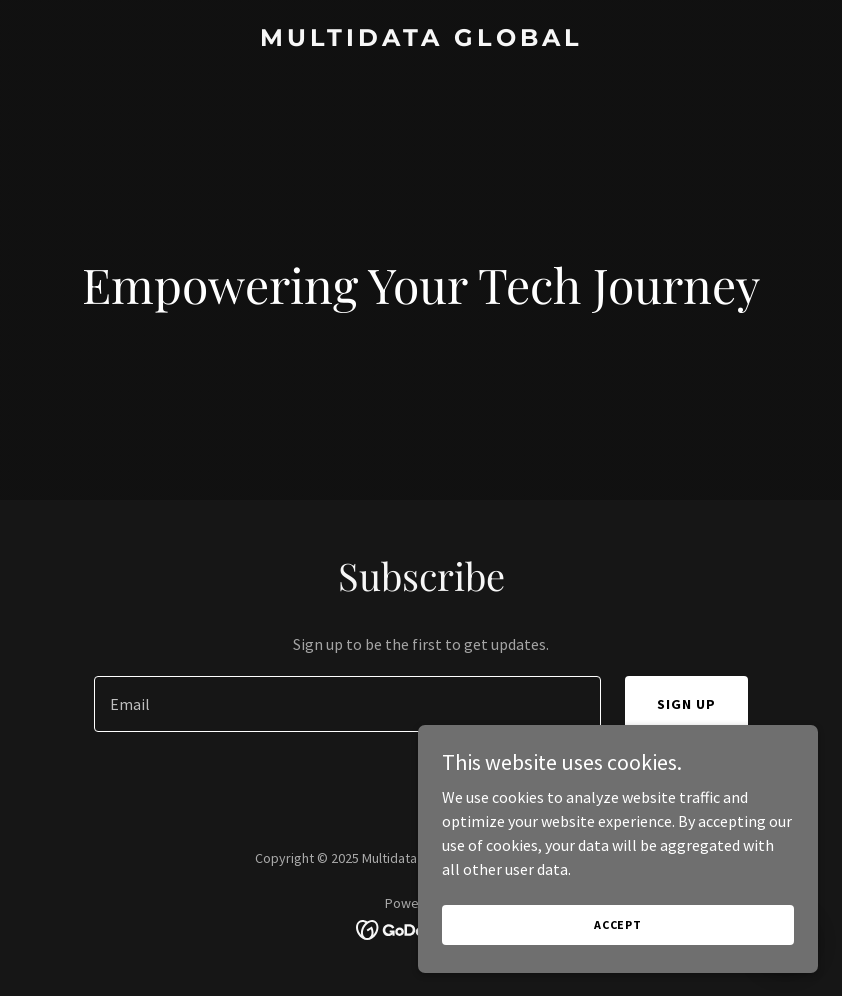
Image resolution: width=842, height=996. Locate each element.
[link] (421, 40)
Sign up (686, 704)
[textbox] (347, 704)
